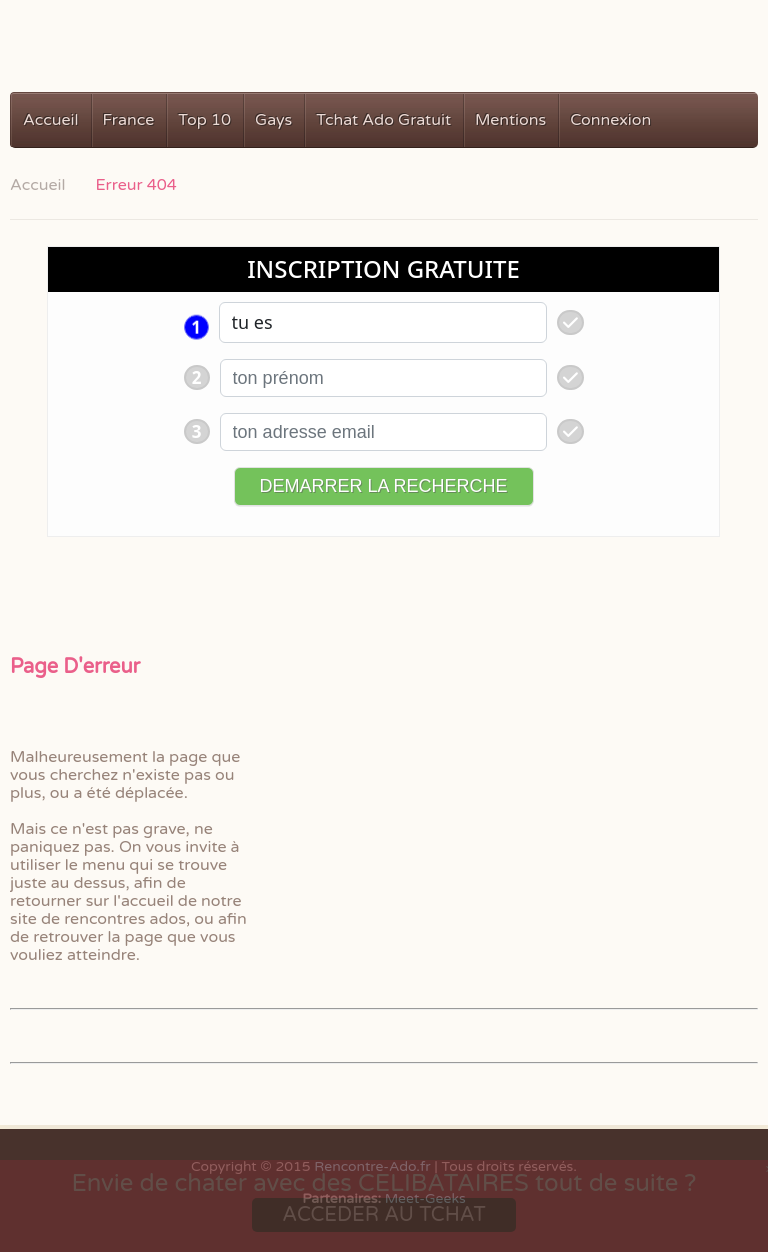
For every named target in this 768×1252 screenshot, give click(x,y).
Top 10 (204, 120)
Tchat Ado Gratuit (383, 120)
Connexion (610, 120)
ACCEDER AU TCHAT (383, 1215)
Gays (273, 120)
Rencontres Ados (117, 58)
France (129, 120)
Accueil (51, 120)
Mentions (510, 120)
